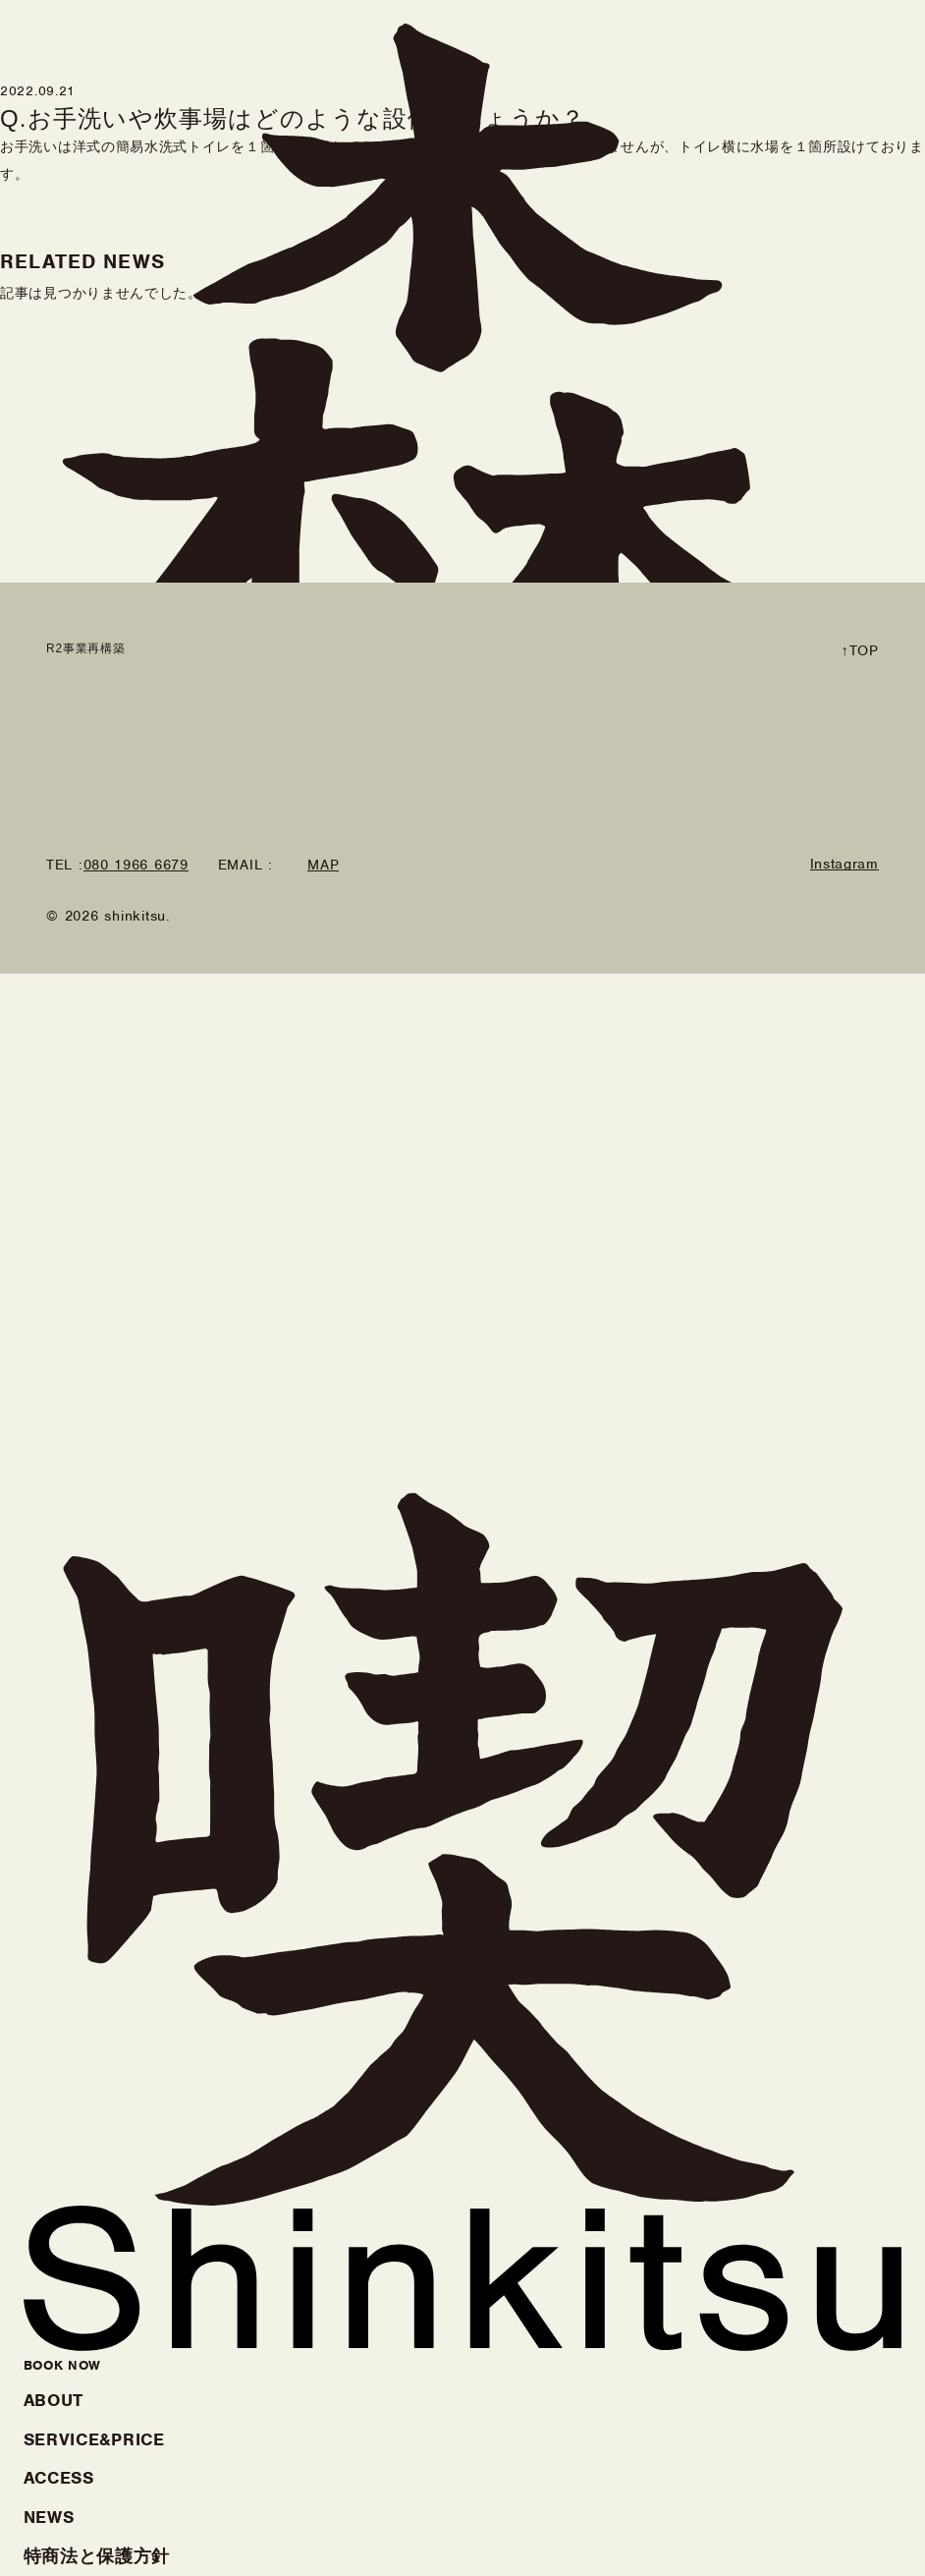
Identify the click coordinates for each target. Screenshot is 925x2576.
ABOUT (54, 2400)
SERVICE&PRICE (94, 2439)
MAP (323, 865)
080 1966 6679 (136, 865)
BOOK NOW (63, 2365)
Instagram (844, 864)
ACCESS (59, 2478)
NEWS (49, 2517)
